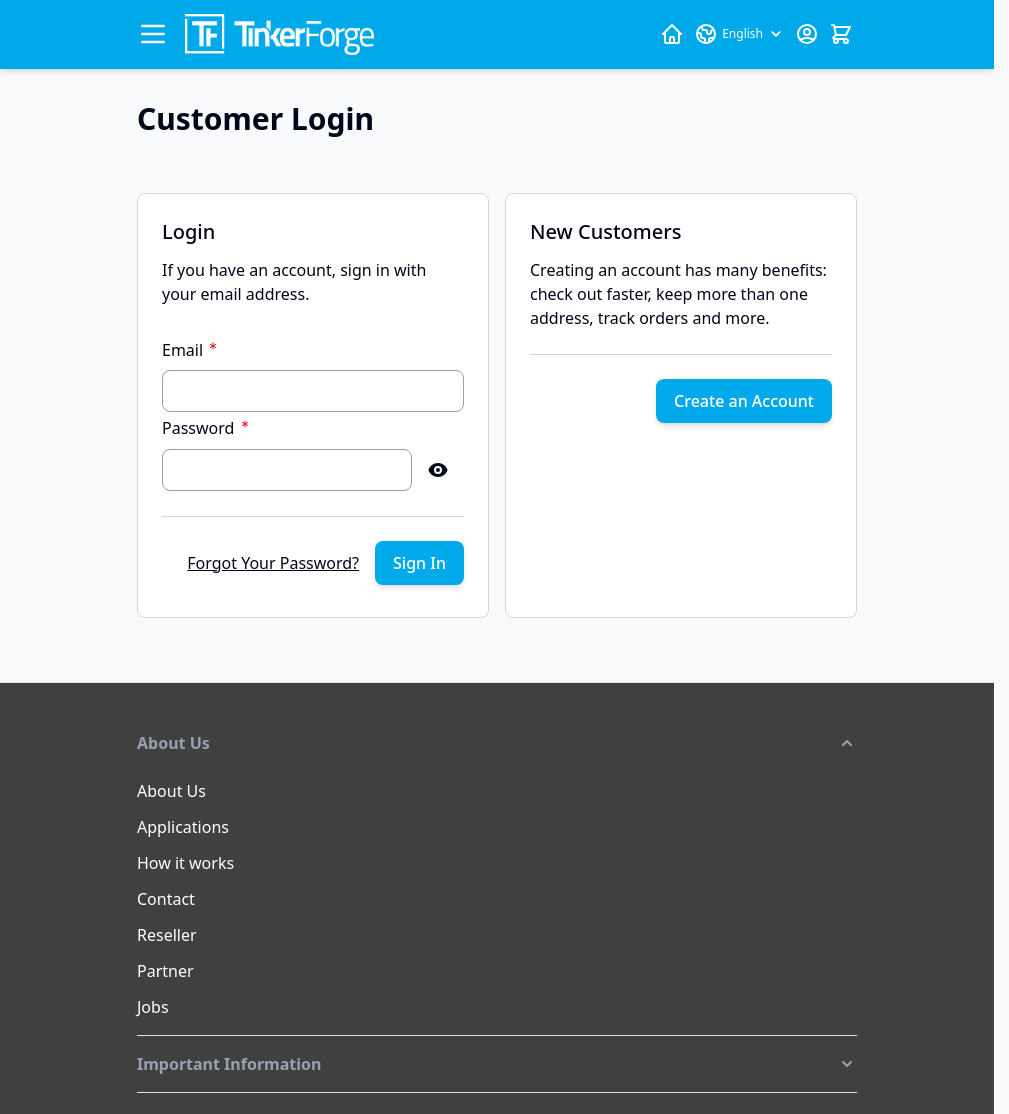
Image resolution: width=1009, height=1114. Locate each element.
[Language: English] (739, 34)
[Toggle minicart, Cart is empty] (841, 34)
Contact (166, 899)
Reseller (167, 935)
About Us (171, 791)
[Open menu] (153, 34)
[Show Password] (438, 470)
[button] (497, 743)
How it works (185, 863)
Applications (183, 827)
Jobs (153, 1007)
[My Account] (807, 34)
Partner (165, 971)
